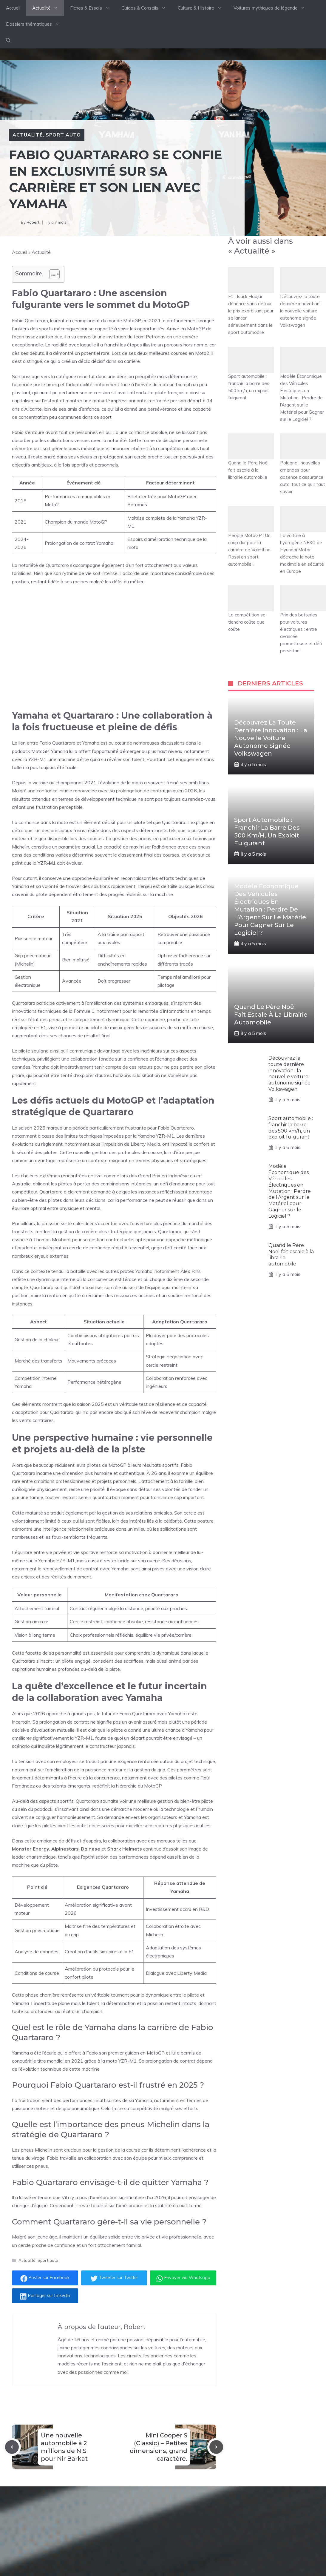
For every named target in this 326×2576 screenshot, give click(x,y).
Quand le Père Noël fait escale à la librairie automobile (251, 456)
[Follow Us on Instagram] (255, 2517)
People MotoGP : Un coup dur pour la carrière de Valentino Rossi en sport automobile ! (251, 536)
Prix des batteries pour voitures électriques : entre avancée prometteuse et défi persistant (303, 619)
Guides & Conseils (146, 8)
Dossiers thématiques (35, 24)
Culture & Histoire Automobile (149, 2549)
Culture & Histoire (203, 8)
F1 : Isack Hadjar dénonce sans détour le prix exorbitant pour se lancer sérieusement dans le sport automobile (251, 301)
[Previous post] (12, 2447)
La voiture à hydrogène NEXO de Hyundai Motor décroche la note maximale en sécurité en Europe (303, 540)
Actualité (48, 8)
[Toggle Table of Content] (51, 274)
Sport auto (63, 135)
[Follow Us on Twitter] (242, 2517)
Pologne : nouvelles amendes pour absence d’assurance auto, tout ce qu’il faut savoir (303, 463)
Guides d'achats (135, 2538)
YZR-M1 (37, 759)
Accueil (13, 8)
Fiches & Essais (92, 8)
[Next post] (216, 2447)
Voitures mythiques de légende (272, 8)
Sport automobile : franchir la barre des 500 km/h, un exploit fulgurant (251, 374)
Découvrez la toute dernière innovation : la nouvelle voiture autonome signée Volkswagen (303, 297)
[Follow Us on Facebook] (230, 2517)
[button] (8, 40)
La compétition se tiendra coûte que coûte (251, 608)
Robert (33, 222)
